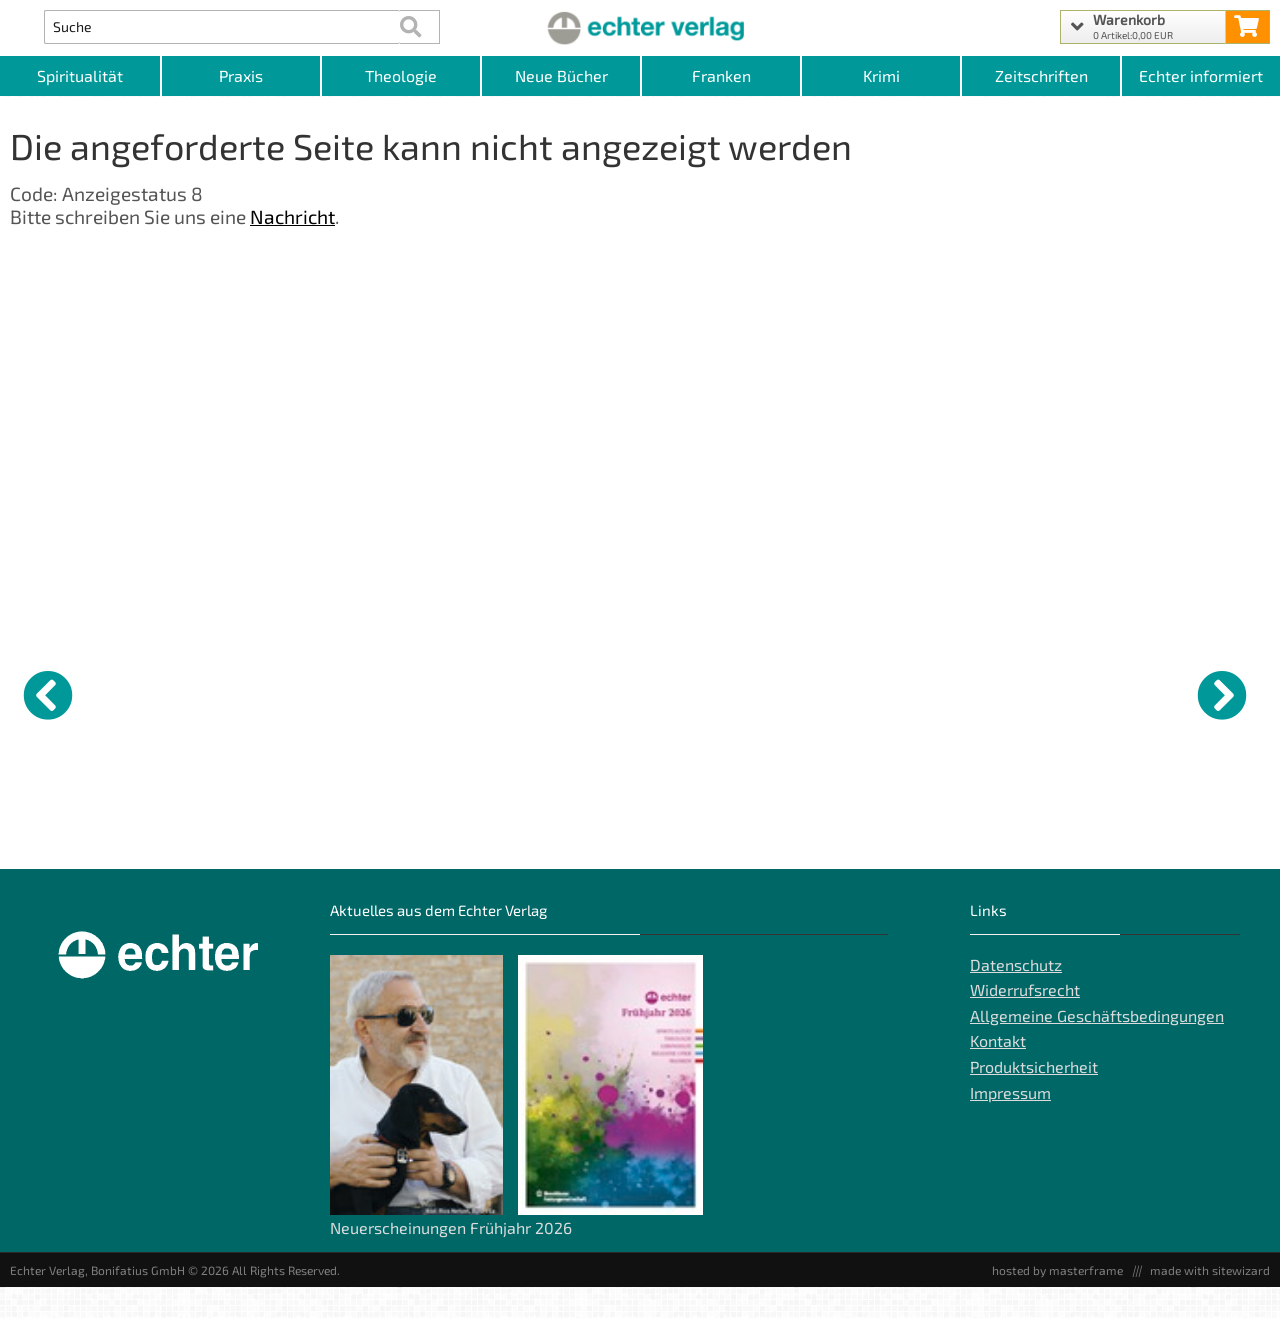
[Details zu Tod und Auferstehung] (1045, 692)
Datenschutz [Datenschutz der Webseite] (1016, 995)
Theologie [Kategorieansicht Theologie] (401, 75)
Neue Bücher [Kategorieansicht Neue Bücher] (561, 75)
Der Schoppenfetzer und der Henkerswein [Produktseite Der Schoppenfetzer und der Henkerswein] (241, 848)
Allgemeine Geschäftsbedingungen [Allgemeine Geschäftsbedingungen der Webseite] (1097, 1046)
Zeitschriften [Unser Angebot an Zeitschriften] (1041, 75)
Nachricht (292, 216)
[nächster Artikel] (1222, 695)
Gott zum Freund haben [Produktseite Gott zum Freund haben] (880, 840)
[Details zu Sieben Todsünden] (405, 692)
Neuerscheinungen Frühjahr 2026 (451, 1258)
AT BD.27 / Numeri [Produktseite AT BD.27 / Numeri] (544, 840)
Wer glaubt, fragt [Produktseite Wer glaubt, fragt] (703, 840)
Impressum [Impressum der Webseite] (1010, 1123)
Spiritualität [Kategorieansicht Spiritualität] (80, 75)
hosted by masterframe (1057, 1301)
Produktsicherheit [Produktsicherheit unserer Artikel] (1034, 1097)
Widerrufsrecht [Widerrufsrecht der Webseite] (1025, 1020)
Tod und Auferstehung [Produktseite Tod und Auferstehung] (1036, 840)
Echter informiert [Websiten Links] (1201, 75)
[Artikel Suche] (221, 27)
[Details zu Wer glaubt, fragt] (725, 692)
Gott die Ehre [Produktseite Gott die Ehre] (51, 840)
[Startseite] (639, 27)
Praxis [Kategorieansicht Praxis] (241, 75)
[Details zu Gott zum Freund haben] (885, 692)
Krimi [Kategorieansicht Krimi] (881, 75)
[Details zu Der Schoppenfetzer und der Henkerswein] (245, 692)
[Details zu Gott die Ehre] (85, 692)
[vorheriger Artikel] (48, 695)
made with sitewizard (1210, 1301)
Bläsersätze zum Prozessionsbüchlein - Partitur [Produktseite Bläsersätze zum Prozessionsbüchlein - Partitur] (1195, 855)
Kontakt (998, 1072)
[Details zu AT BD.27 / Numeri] (565, 692)
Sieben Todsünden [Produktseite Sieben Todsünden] (384, 840)
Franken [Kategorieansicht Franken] (721, 75)
